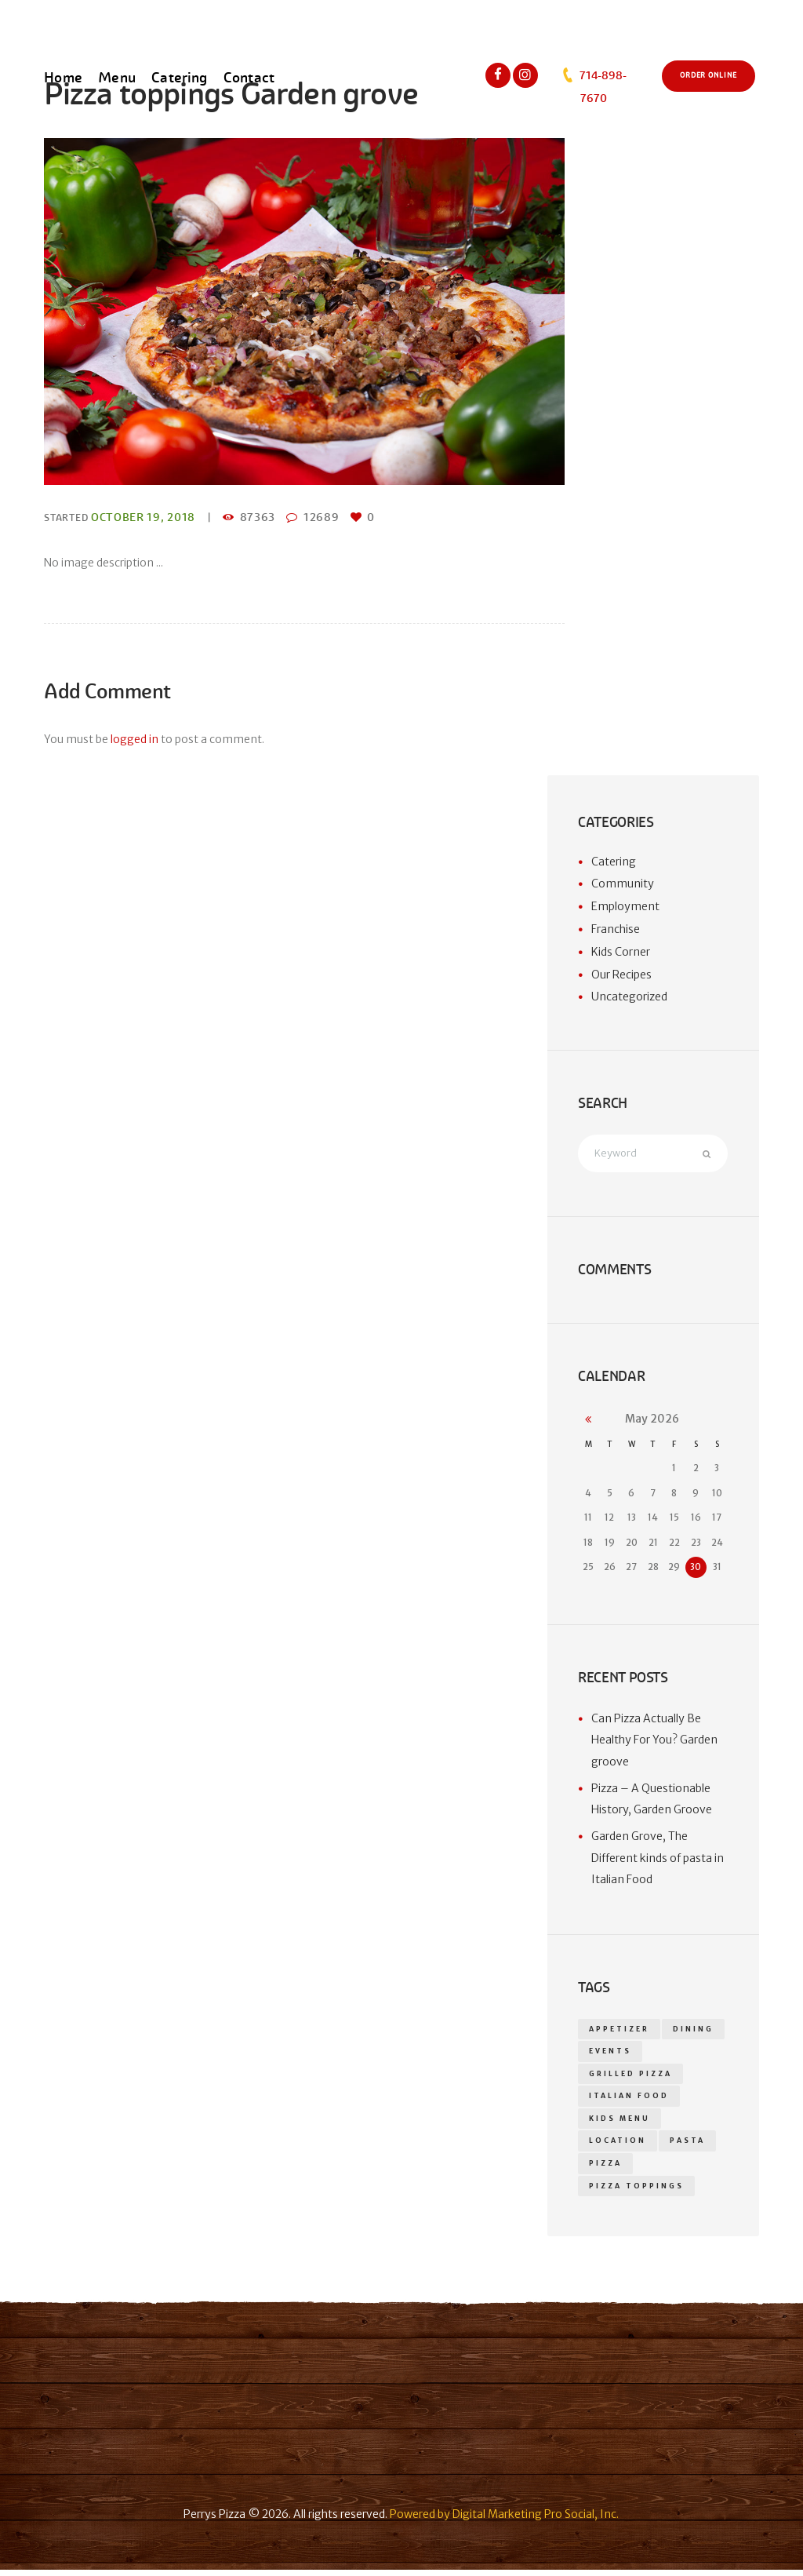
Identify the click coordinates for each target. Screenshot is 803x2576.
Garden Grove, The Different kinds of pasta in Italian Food (657, 1859)
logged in (134, 739)
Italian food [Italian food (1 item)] (628, 2100)
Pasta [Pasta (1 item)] (687, 2145)
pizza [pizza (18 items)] (605, 2169)
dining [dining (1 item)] (693, 2030)
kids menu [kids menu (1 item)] (619, 2122)
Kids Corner (620, 952)
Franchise (615, 929)
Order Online (708, 75)
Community (622, 883)
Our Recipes (621, 974)
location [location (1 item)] (617, 2145)
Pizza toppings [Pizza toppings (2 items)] (636, 2191)
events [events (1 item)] (610, 2053)
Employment (625, 906)
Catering (613, 861)
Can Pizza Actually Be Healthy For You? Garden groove (654, 1740)
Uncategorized (629, 996)
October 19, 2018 (143, 517)
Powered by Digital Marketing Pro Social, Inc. (504, 2521)
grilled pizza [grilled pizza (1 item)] (630, 2076)
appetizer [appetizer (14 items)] (619, 2030)
